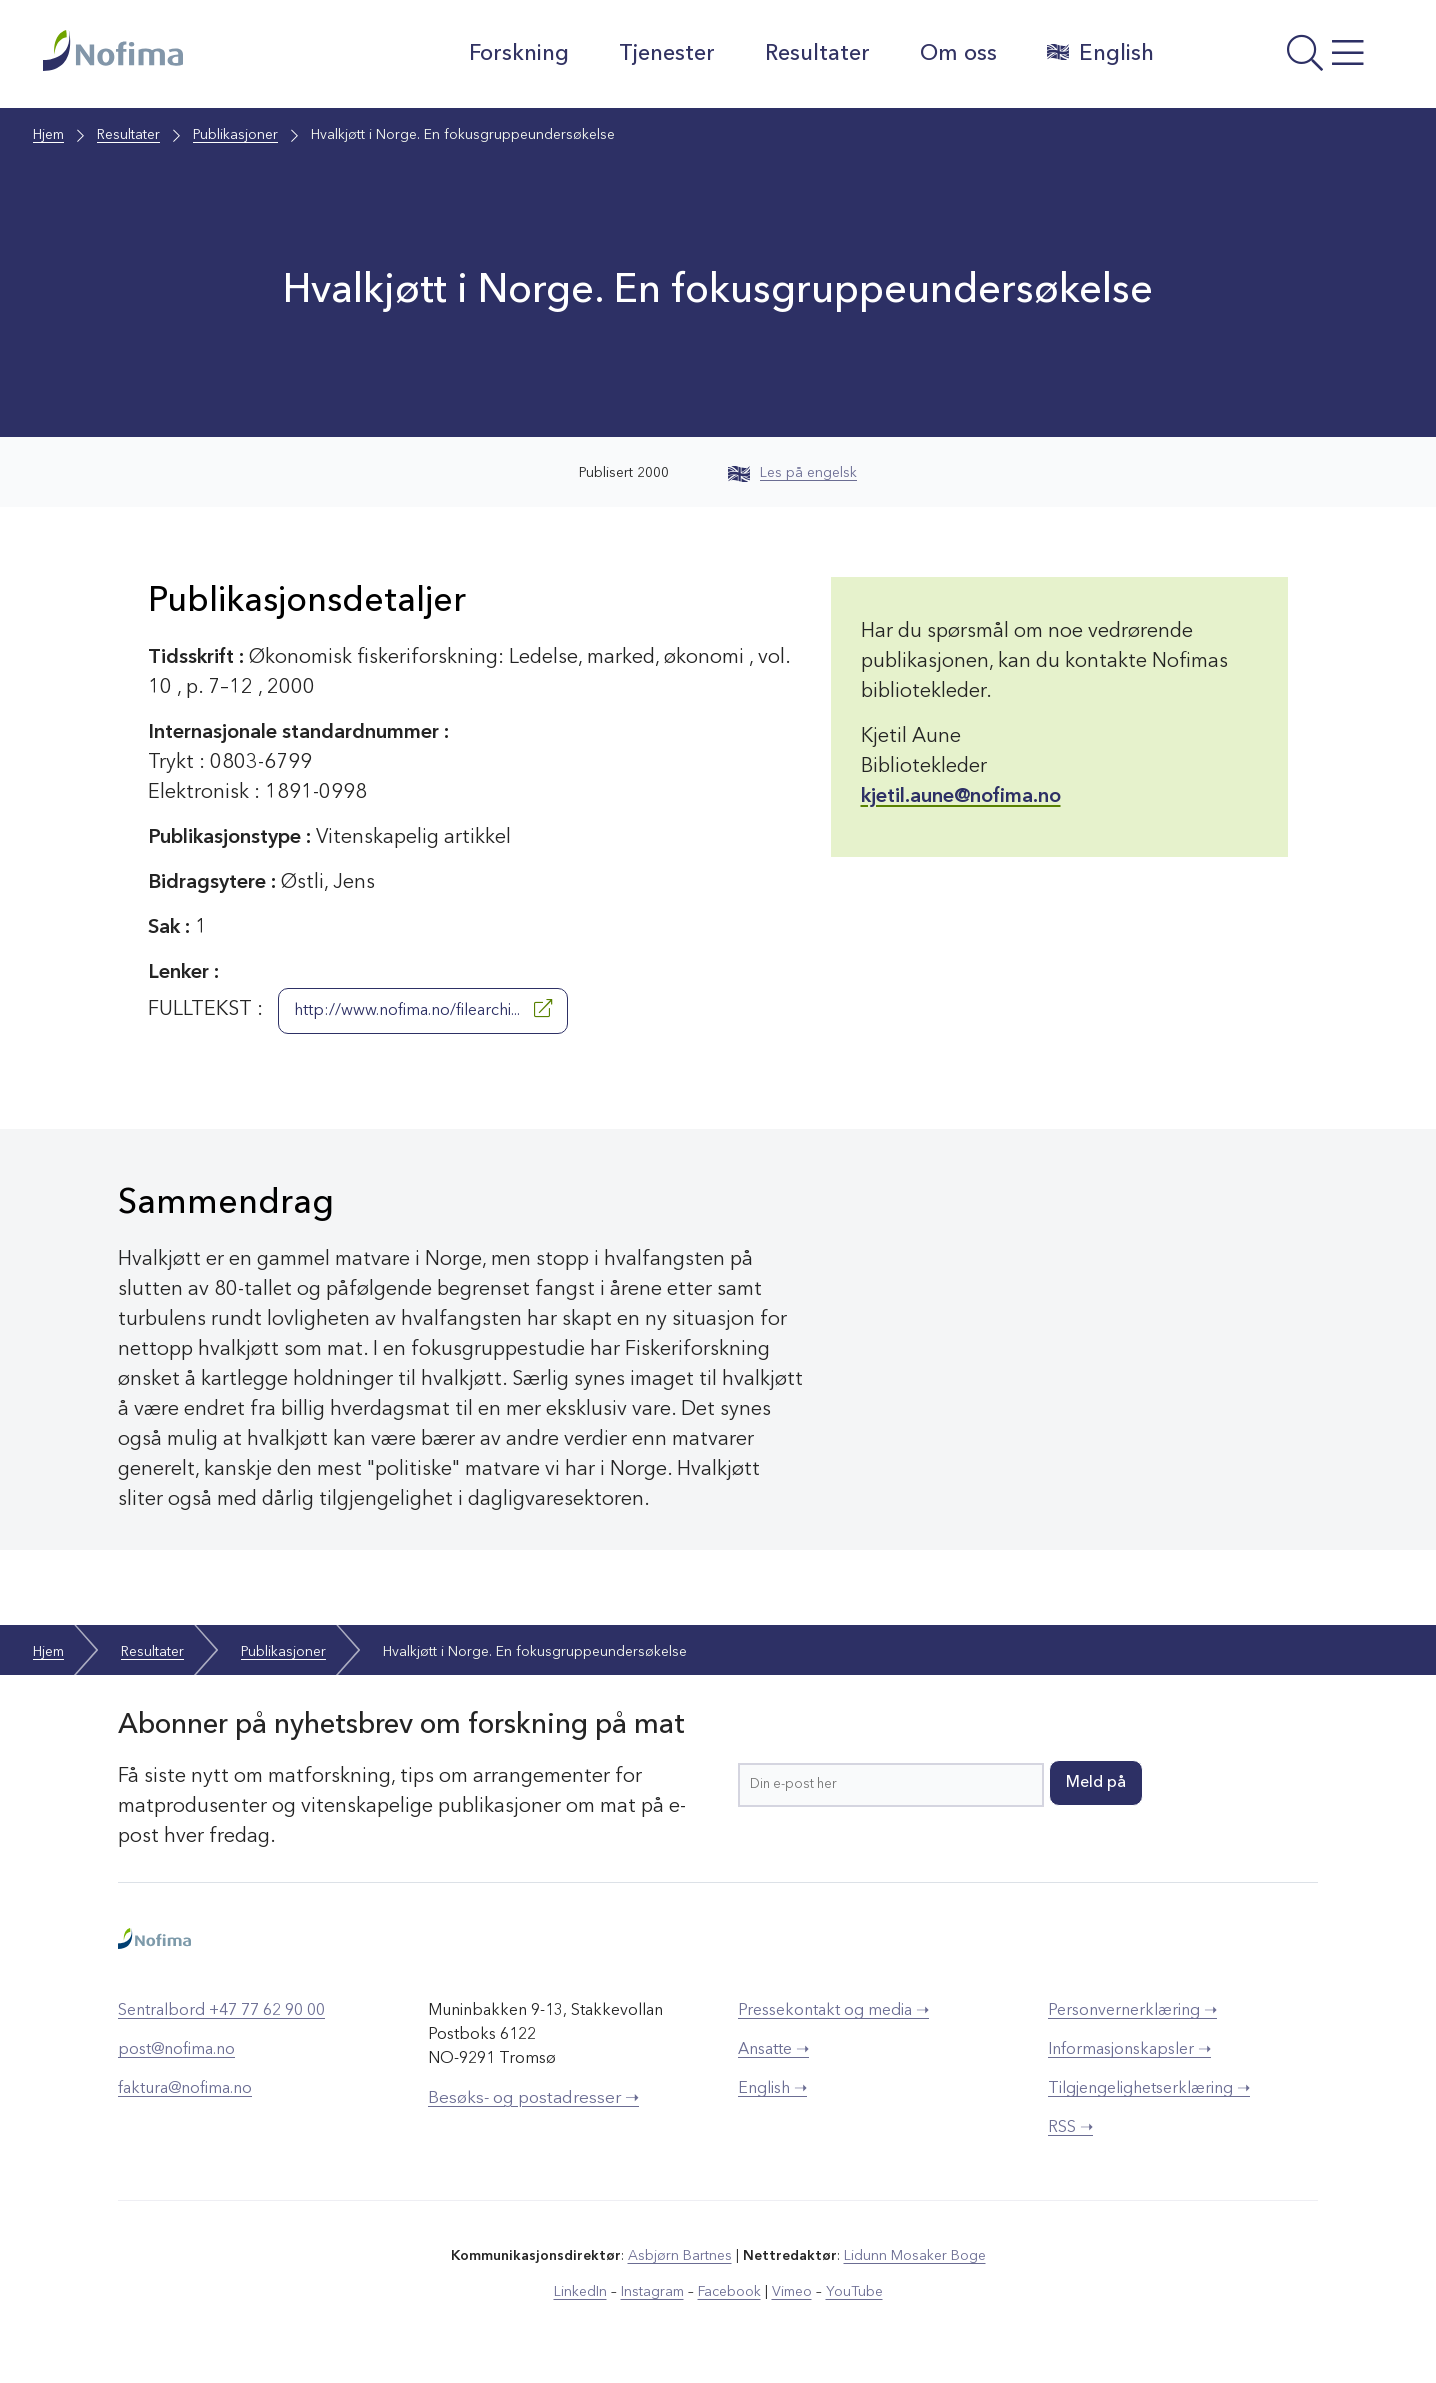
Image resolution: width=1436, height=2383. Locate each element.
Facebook (729, 2292)
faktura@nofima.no (185, 2089)
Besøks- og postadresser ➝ (533, 2098)
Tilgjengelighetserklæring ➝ (1149, 2089)
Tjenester (667, 54)
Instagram (652, 2292)
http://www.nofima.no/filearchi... (423, 1009)
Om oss (958, 54)
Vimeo (792, 2292)
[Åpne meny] (1283, 59)
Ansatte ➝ (773, 2050)
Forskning (519, 54)
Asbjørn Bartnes (680, 2256)
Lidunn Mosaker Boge (915, 2256)
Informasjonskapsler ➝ (1129, 2050)
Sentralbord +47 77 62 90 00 (221, 2011)
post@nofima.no (176, 2050)
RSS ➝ (1070, 2128)
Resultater (817, 54)
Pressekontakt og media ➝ (833, 2011)
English (1100, 53)
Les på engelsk (792, 473)
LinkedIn (580, 2292)
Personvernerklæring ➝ (1132, 2011)
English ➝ (772, 2089)
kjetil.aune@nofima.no (961, 797)
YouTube (854, 2292)
